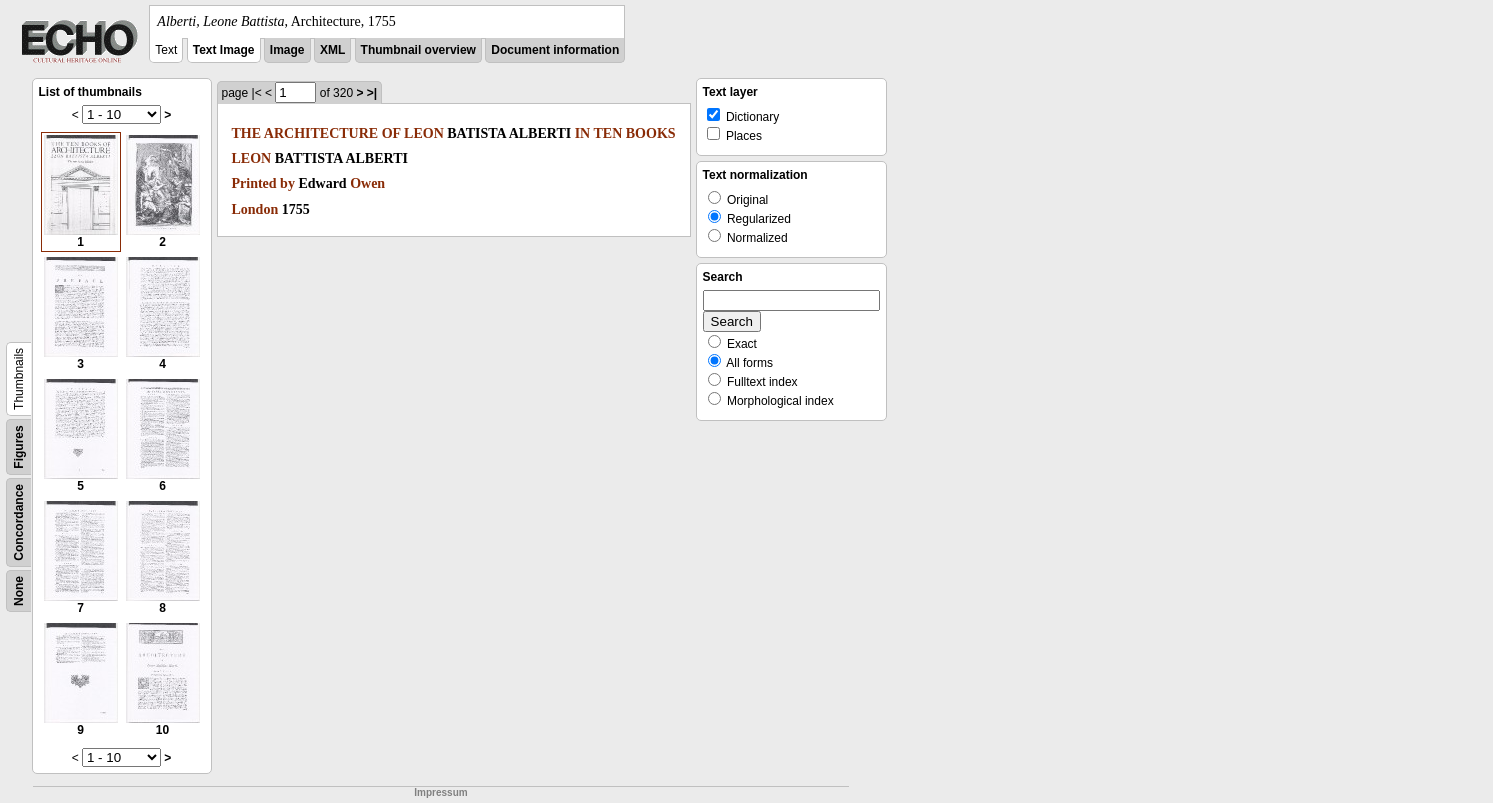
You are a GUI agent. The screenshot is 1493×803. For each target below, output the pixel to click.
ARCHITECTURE (321, 133)
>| (372, 93)
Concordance (19, 522)
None (19, 591)
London (255, 209)
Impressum (440, 792)
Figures (19, 446)
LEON (424, 133)
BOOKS (651, 133)
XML (332, 50)
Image (287, 50)
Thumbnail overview (418, 50)
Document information (555, 50)
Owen (367, 183)
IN (583, 133)
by (287, 183)
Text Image (224, 50)
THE (247, 133)
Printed (254, 183)
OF (391, 133)
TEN (607, 133)
